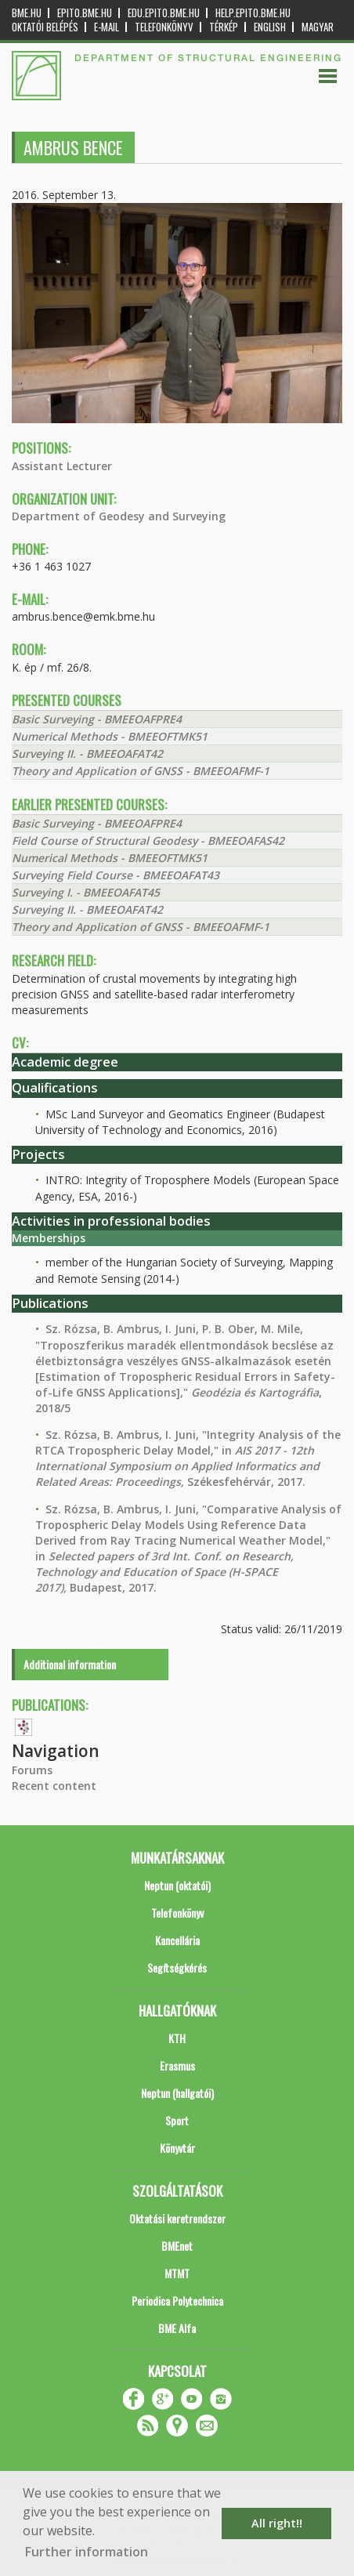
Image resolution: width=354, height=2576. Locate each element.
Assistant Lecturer (62, 465)
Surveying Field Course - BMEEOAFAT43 (115, 875)
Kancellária (177, 1940)
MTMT (177, 2273)
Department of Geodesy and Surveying (119, 516)
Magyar (318, 27)
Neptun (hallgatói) (177, 2093)
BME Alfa (177, 2328)
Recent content (54, 1785)
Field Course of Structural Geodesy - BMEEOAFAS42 (148, 840)
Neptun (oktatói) (177, 1885)
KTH (177, 2038)
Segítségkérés (177, 1967)
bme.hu (27, 13)
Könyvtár (177, 2147)
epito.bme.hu (84, 13)
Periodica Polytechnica (177, 2300)
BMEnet (177, 2245)
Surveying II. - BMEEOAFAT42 (87, 753)
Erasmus (177, 2065)
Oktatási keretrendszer (177, 2218)
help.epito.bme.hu (253, 13)
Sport (177, 2120)
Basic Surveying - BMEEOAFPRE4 (97, 719)
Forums (32, 1770)
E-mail (106, 27)
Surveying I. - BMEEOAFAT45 (86, 892)
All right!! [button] (276, 2523)
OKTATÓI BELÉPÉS (45, 27)
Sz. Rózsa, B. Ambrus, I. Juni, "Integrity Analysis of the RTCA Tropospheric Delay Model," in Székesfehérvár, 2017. (188, 1458)
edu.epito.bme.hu (164, 13)
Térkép (223, 27)
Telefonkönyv (164, 27)
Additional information (69, 1664)
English (270, 27)
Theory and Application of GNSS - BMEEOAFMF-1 (140, 770)
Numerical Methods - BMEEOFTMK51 (110, 736)
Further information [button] (86, 2551)
